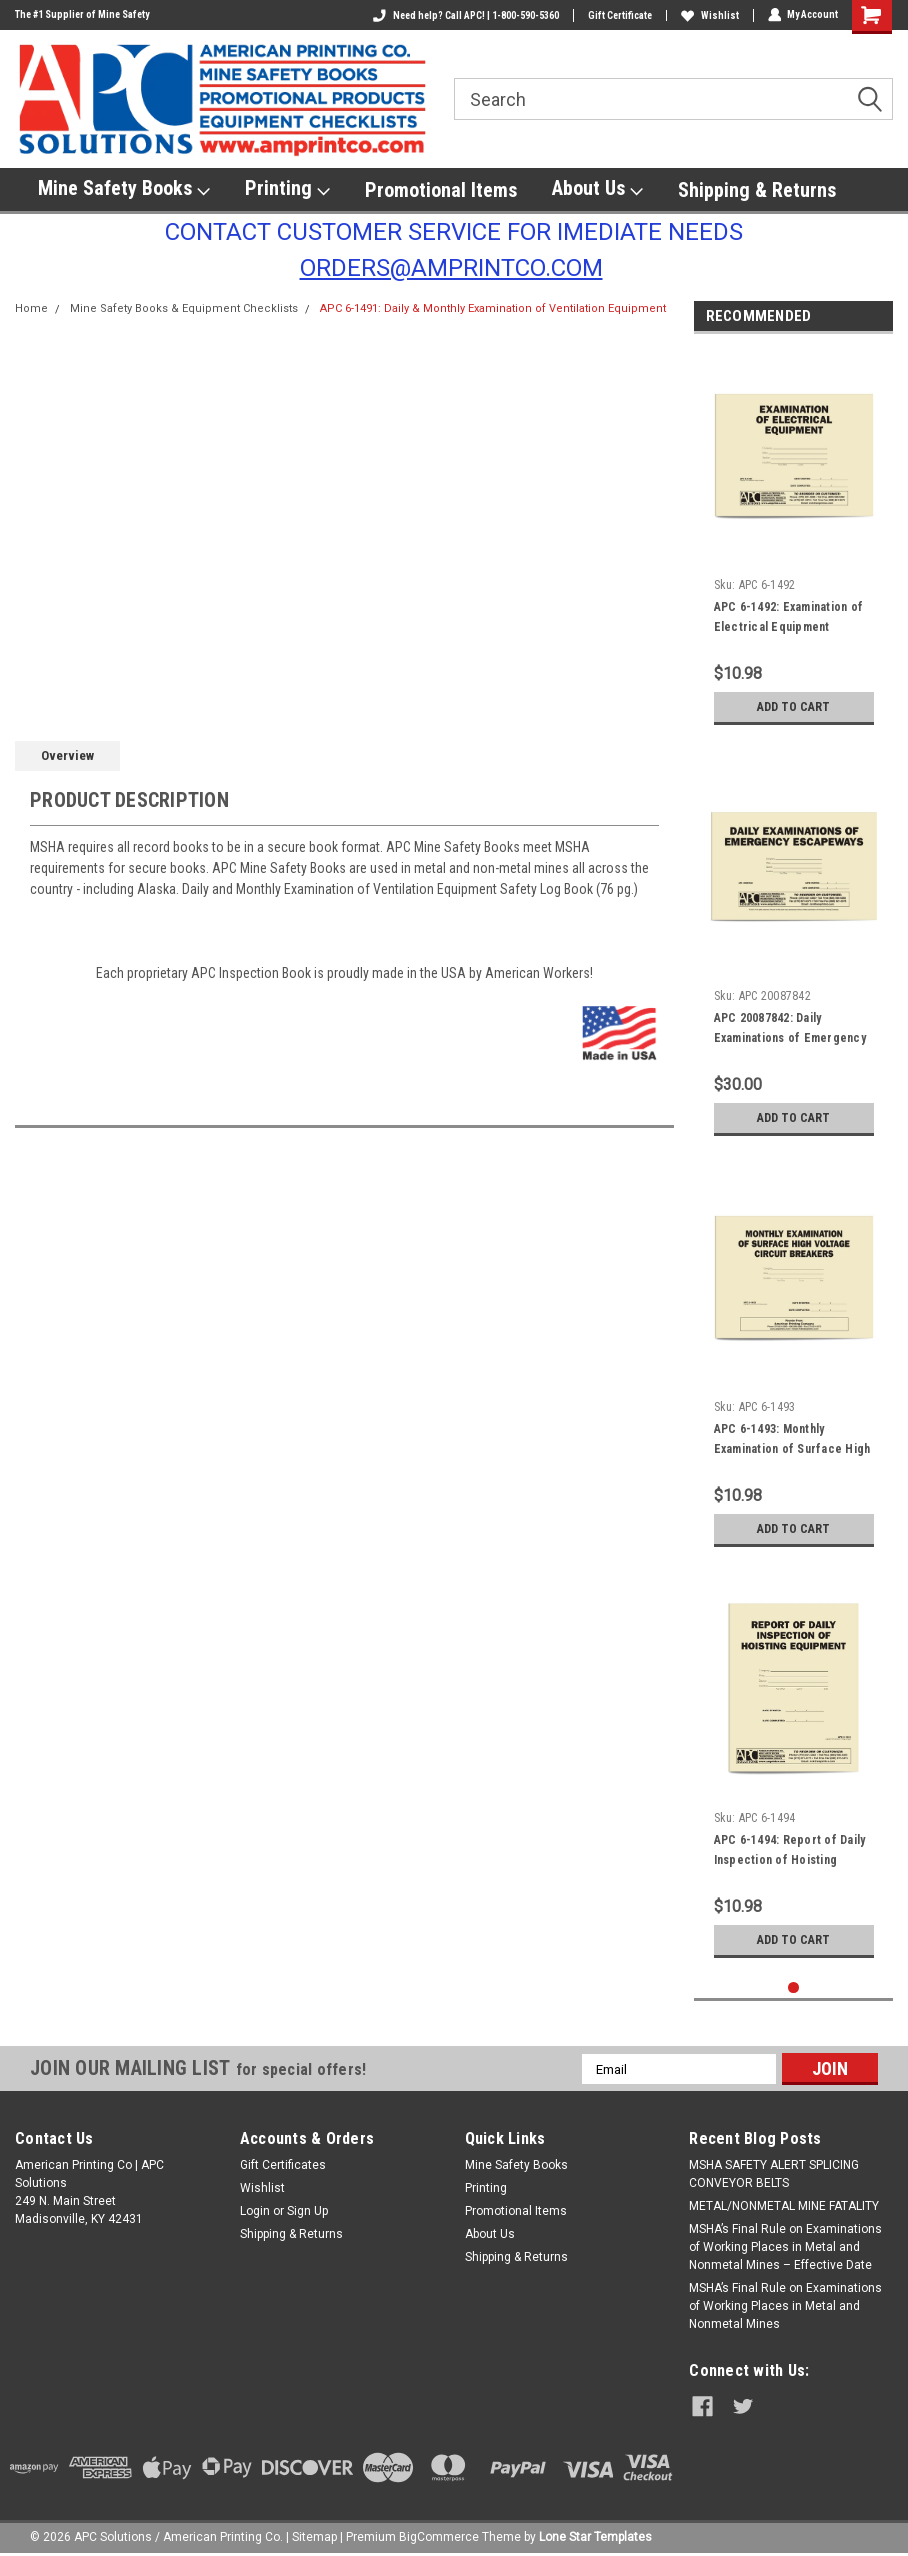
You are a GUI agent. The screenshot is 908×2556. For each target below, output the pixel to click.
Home (31, 308)
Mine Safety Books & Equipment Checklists (184, 308)
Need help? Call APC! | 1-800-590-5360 (465, 15)
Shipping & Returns (757, 190)
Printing (287, 188)
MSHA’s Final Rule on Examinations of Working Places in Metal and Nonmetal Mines (785, 2306)
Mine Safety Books (124, 188)
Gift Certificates (283, 2165)
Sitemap (314, 2536)
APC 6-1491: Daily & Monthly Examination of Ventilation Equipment (493, 308)
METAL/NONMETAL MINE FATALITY (784, 2206)
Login (255, 2211)
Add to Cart (793, 706)
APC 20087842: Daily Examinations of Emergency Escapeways (790, 1038)
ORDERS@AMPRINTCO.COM (451, 268)
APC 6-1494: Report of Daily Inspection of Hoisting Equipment (790, 1860)
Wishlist (709, 15)
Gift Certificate (619, 15)
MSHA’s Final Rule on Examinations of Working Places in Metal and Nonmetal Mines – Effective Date (785, 2247)
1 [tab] (793, 1987)
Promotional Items (441, 190)
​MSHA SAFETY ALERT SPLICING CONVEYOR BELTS (774, 2174)
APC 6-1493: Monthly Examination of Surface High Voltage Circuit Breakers (792, 1449)
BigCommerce (439, 2536)
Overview (67, 755)
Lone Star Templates (595, 2536)
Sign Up (307, 2211)
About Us (597, 188)
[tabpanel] (794, 542)
